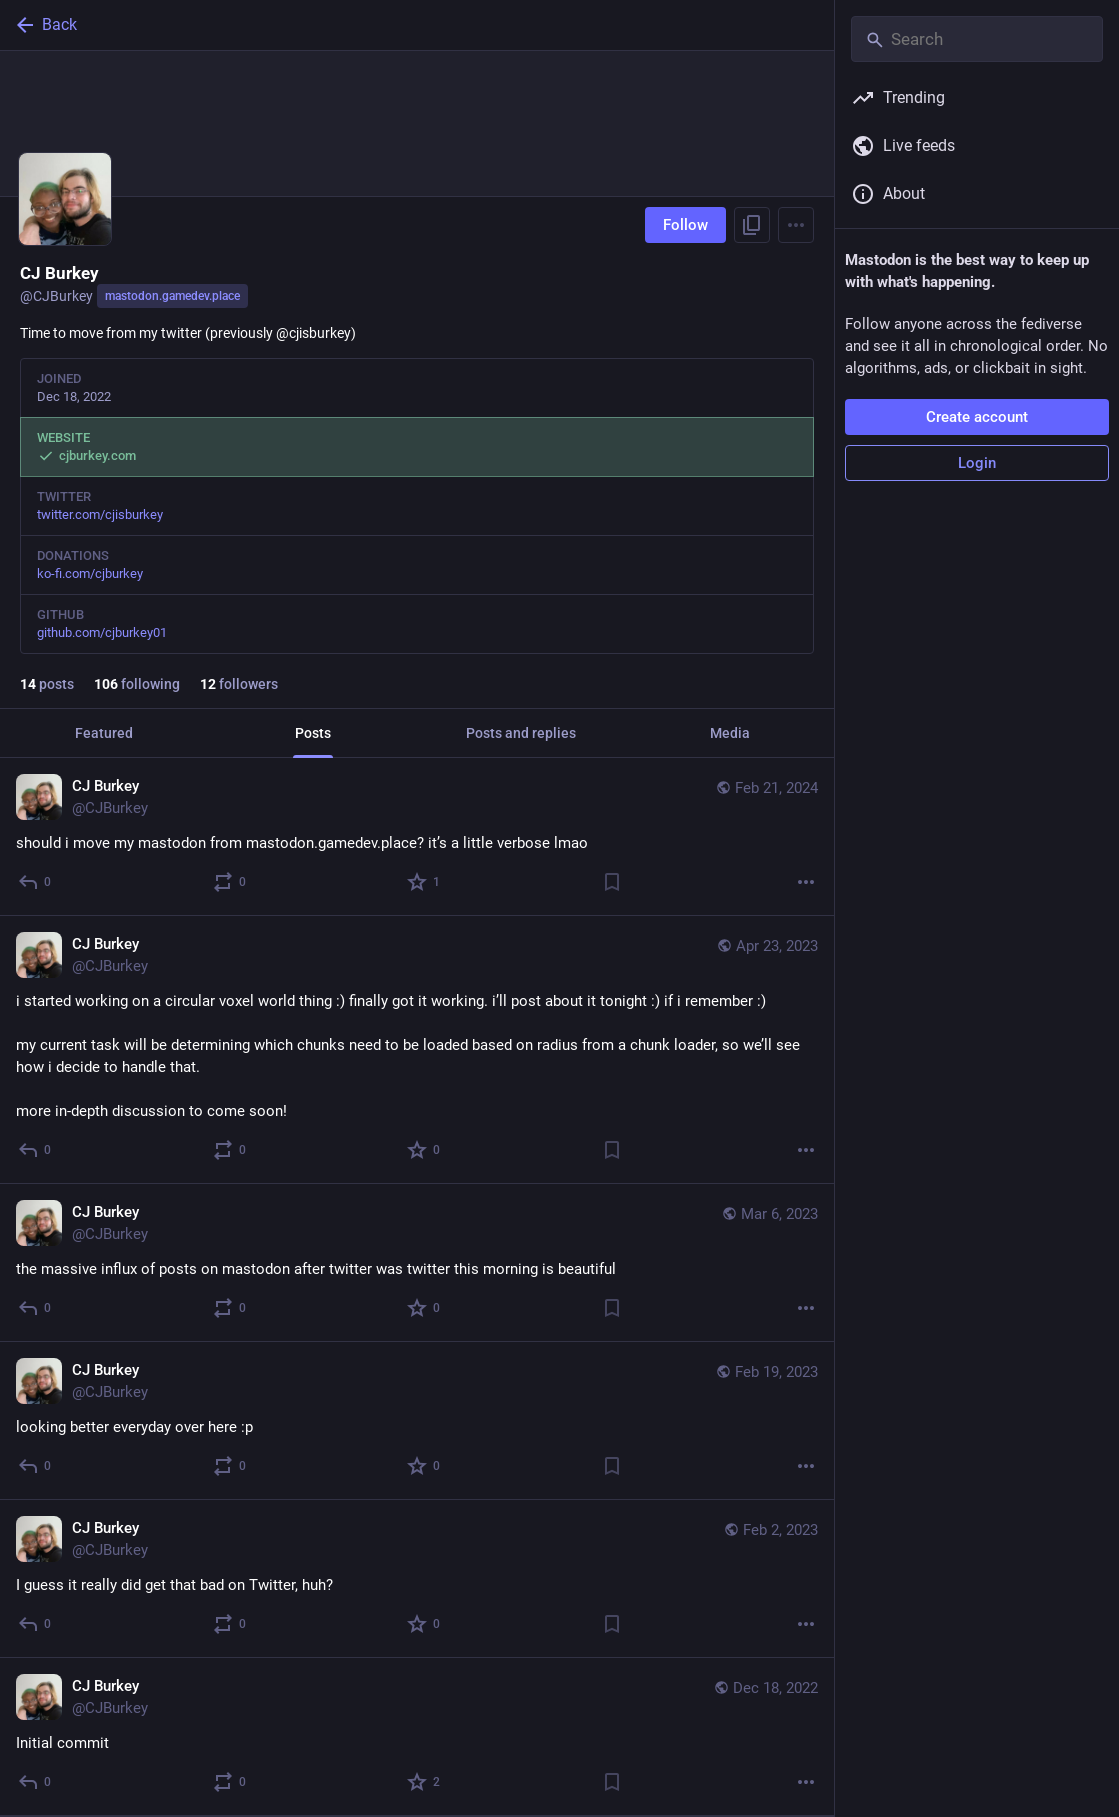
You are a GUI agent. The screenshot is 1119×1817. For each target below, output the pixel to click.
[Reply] (35, 882)
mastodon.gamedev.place (172, 296)
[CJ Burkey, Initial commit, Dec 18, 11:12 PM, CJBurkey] (417, 1737)
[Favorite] (424, 882)
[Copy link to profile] (752, 225)
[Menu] (796, 225)
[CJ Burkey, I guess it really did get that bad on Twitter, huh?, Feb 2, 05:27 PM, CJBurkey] (417, 1579)
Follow (685, 225)
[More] (806, 882)
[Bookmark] (612, 882)
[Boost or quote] (230, 882)
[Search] (977, 39)
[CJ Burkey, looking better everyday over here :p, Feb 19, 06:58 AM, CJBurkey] (417, 1421)
